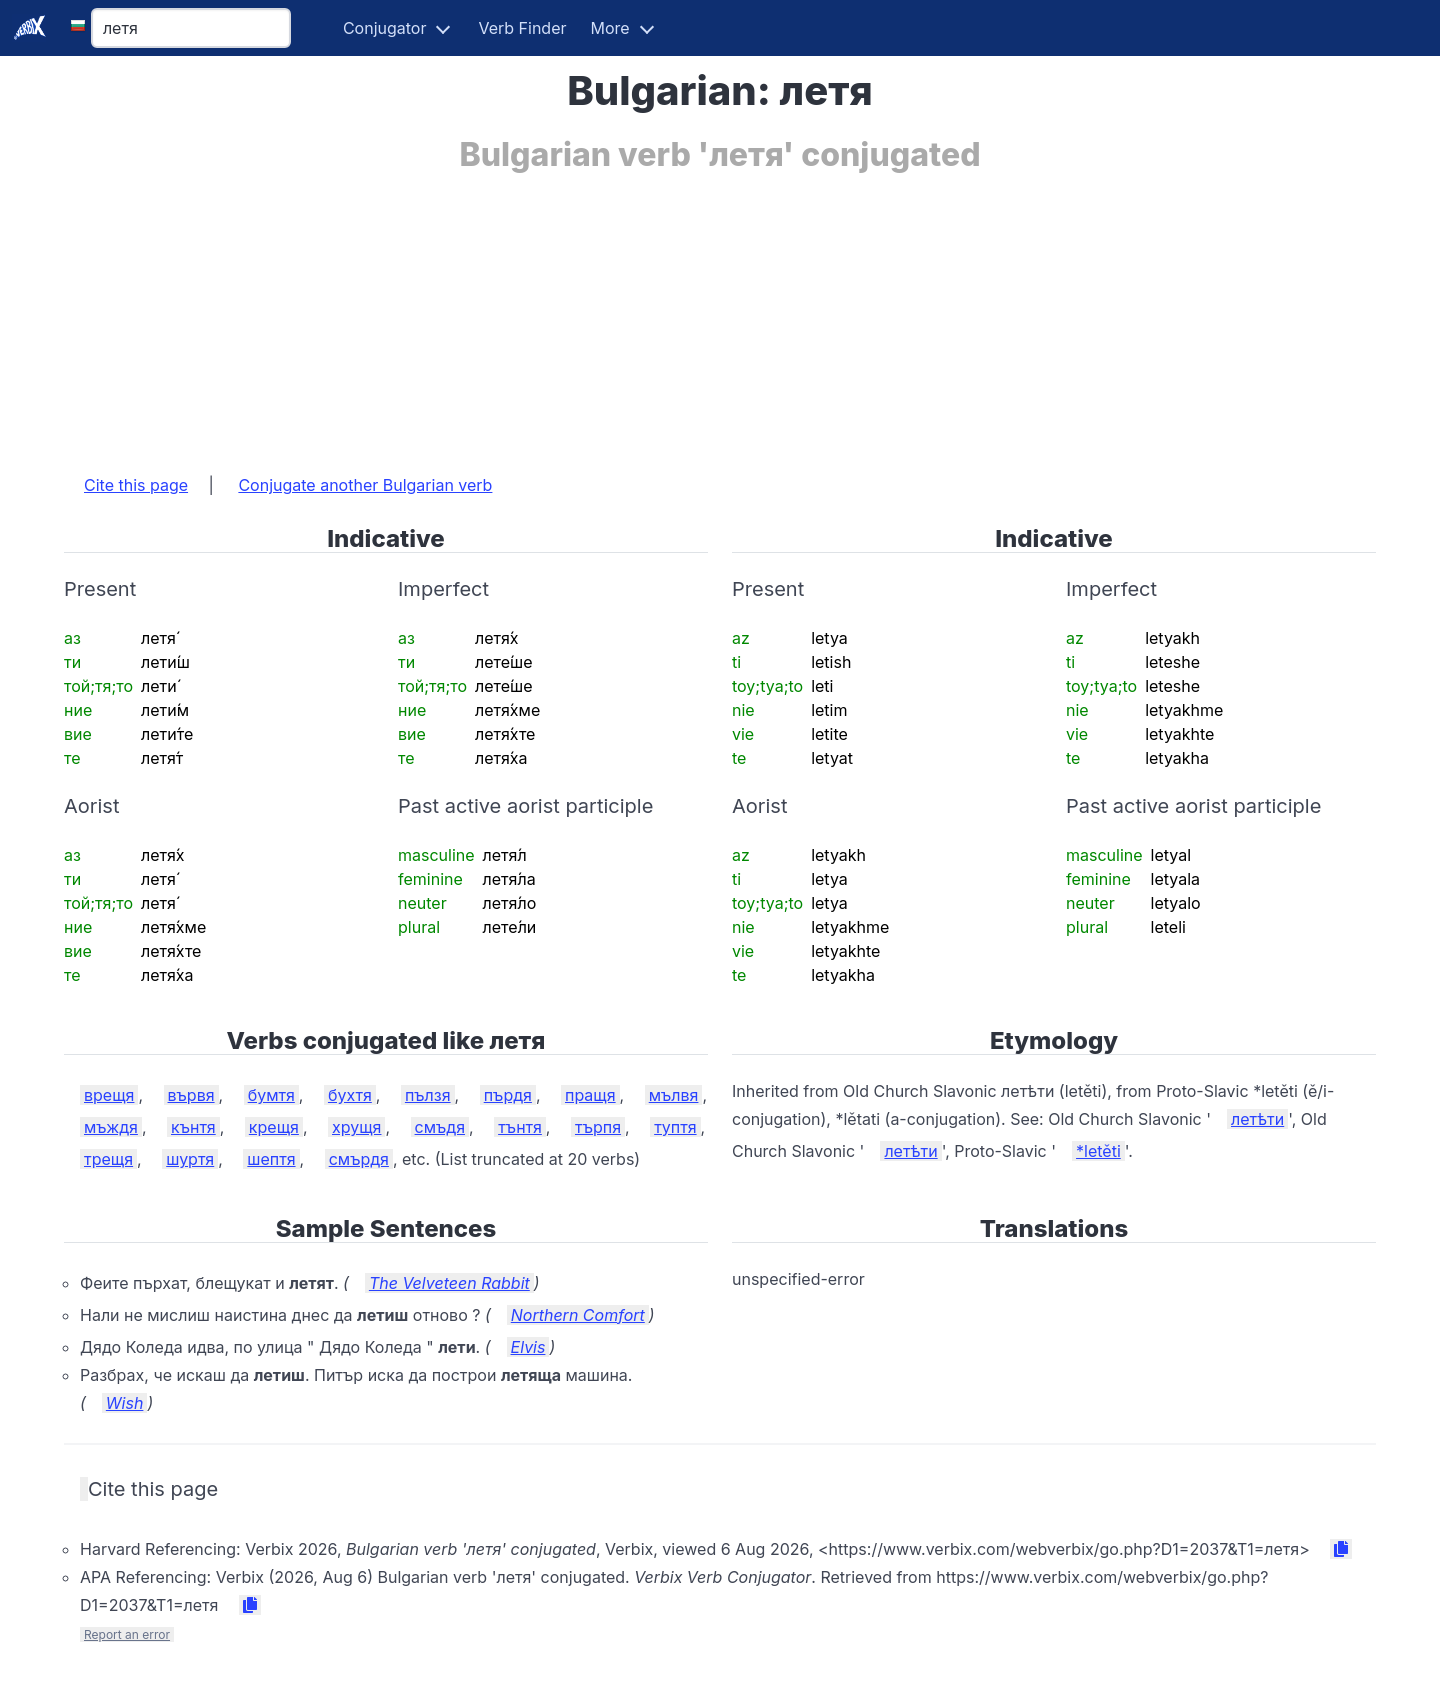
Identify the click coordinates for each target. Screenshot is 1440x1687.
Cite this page (136, 485)
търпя (598, 1127)
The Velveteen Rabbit (449, 1283)
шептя (271, 1159)
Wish (125, 1403)
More (610, 28)
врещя (109, 1095)
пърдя (508, 1095)
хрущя (356, 1127)
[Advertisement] (664, 313)
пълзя (428, 1095)
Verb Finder (522, 28)
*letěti (1098, 1151)
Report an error (127, 1634)
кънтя (193, 1127)
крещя (274, 1127)
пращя (590, 1095)
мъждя (111, 1127)
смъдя (440, 1127)
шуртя (190, 1159)
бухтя (350, 1095)
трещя (108, 1159)
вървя (191, 1095)
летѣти (1257, 1119)
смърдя (359, 1159)
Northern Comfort (578, 1315)
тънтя (520, 1127)
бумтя (271, 1095)
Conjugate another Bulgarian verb (365, 485)
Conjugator (385, 28)
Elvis (528, 1347)
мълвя (674, 1095)
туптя (675, 1127)
